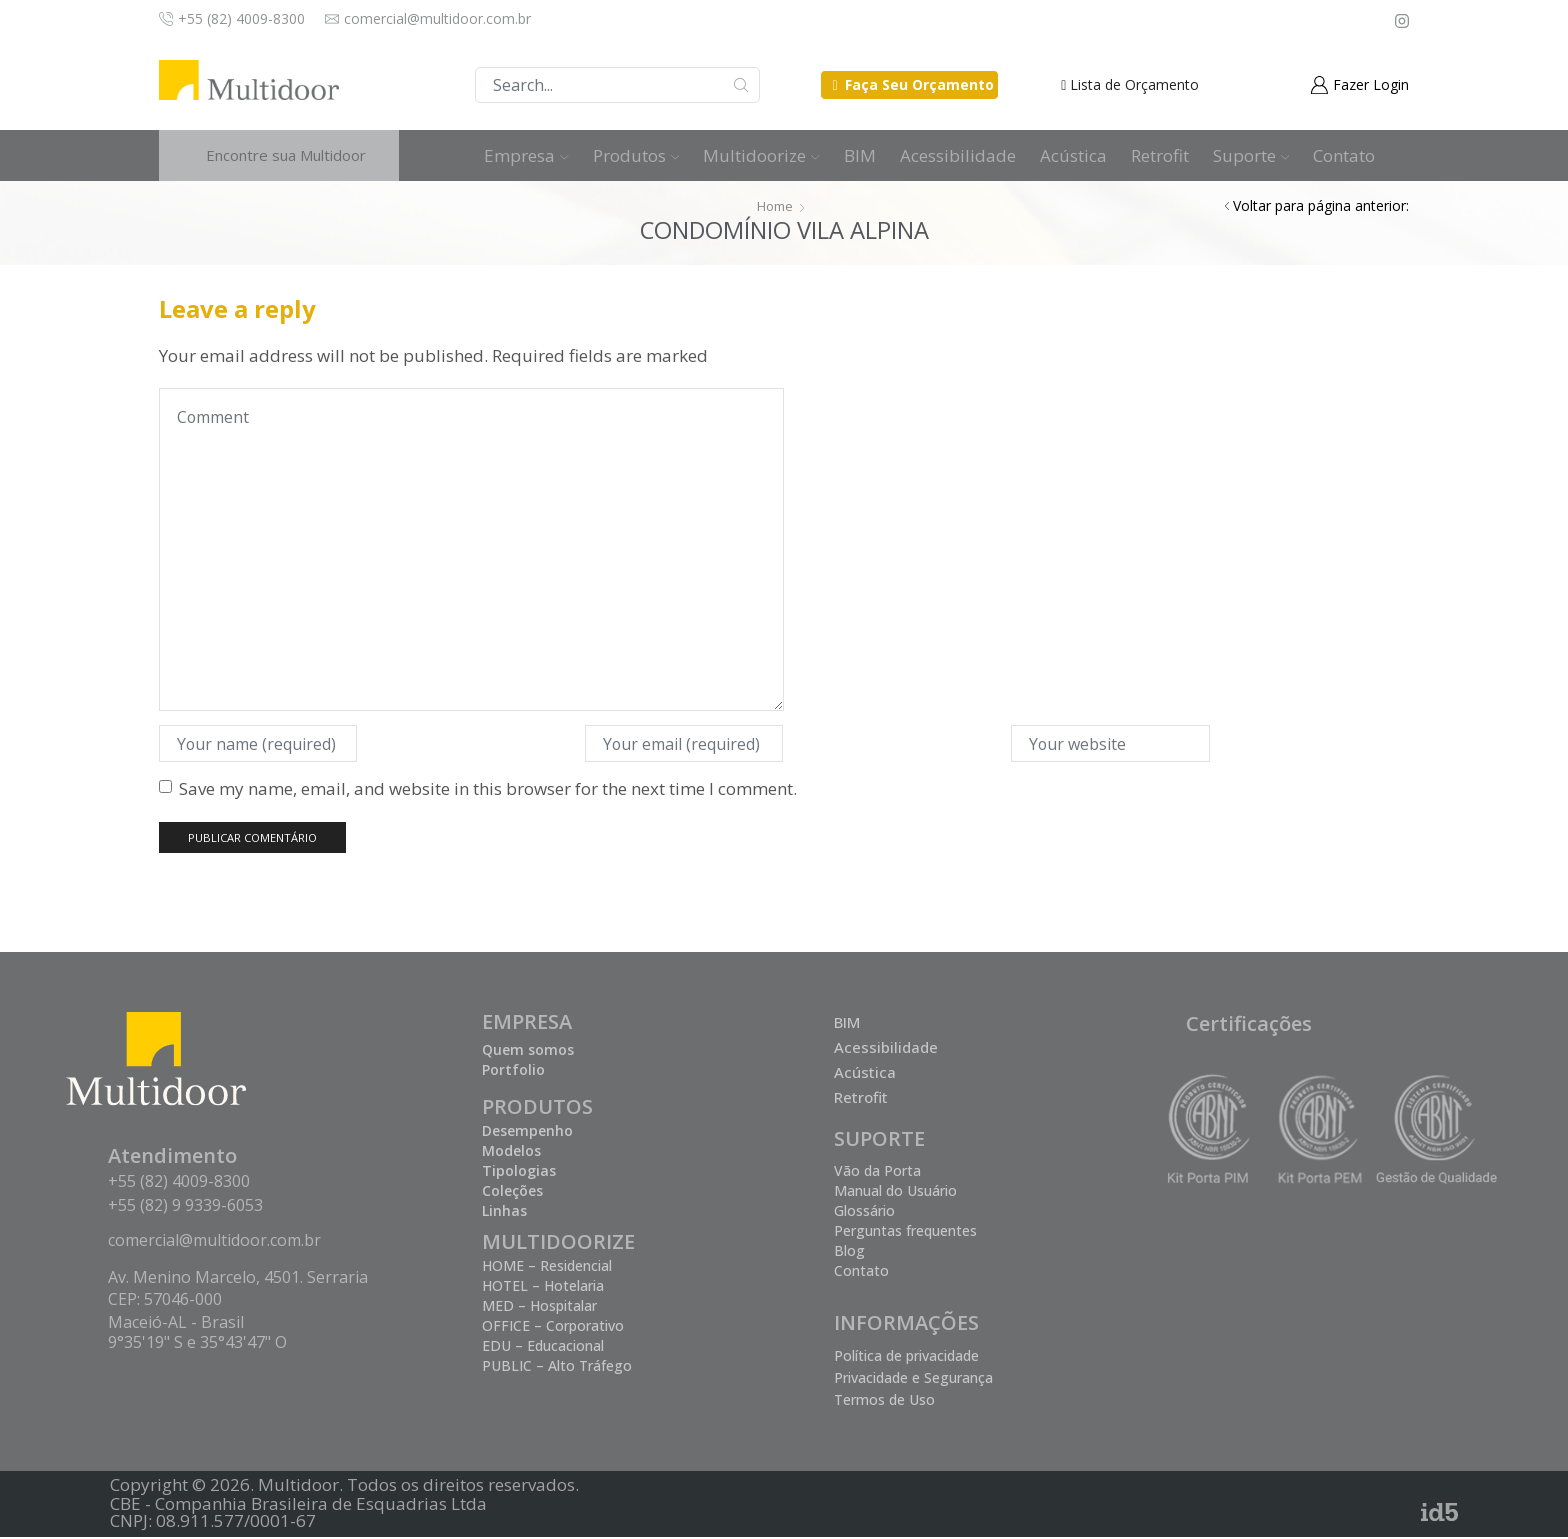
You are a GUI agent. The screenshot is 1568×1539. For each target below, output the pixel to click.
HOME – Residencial (547, 1267)
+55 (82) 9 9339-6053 (185, 1207)
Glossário (864, 1212)
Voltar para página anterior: (1321, 205)
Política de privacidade (906, 1357)
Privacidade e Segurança (913, 1379)
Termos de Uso (884, 1401)
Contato (1344, 155)
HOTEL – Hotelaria (543, 1287)
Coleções (512, 1192)
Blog (849, 1252)
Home (775, 205)
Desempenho (527, 1132)
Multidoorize (761, 155)
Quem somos (528, 1051)
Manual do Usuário (895, 1192)
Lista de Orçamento (1134, 84)
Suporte (1251, 155)
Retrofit (1160, 155)
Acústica (1073, 155)
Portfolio (513, 1071)
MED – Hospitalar (539, 1307)
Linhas (504, 1212)
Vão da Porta (877, 1172)
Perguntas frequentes (905, 1232)
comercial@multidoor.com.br (214, 1242)
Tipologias (519, 1172)
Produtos (636, 155)
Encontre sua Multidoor (286, 155)
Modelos (511, 1152)
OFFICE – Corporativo (553, 1327)
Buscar (741, 85)
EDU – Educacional (543, 1347)
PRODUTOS (537, 1108)
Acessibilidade (958, 155)
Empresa (526, 155)
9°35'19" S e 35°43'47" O (197, 1344)
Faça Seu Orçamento (919, 84)
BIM (860, 155)
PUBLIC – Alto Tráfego (557, 1367)
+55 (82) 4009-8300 (179, 1183)
